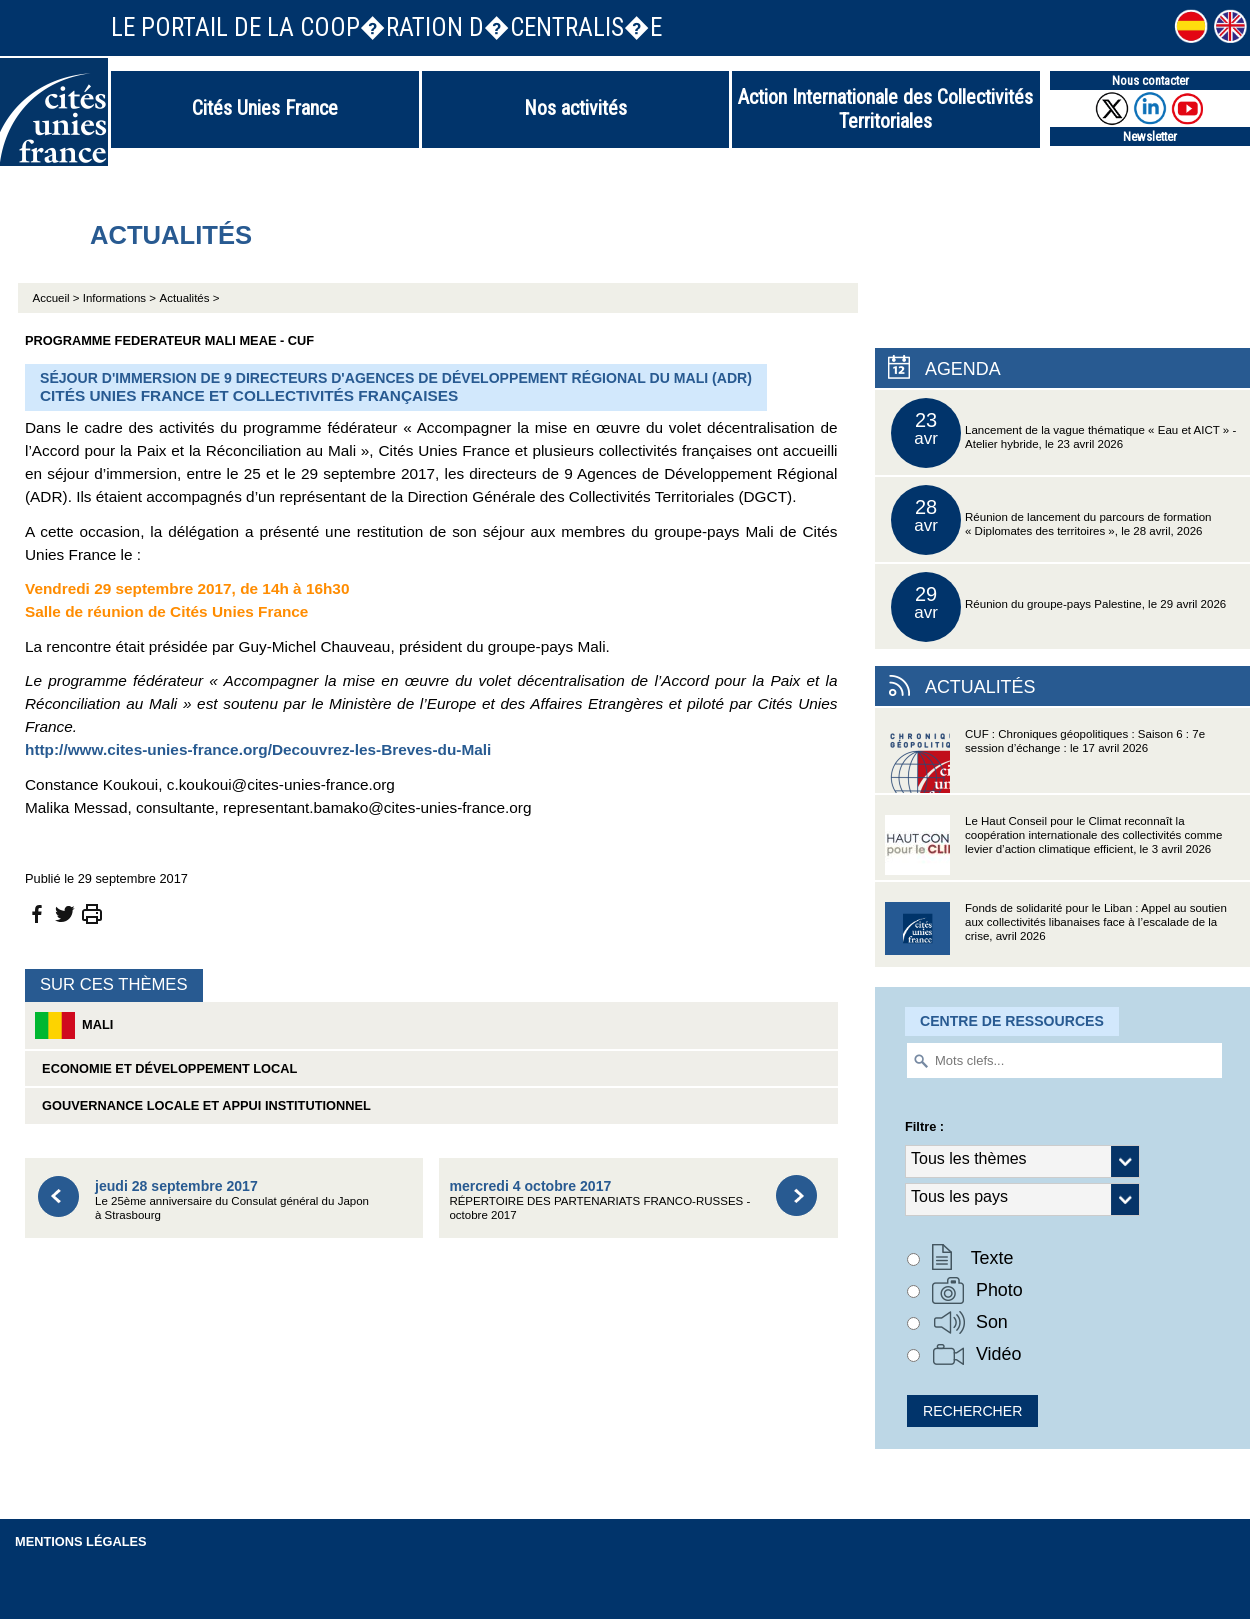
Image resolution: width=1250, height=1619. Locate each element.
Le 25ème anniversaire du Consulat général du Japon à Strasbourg (232, 1199)
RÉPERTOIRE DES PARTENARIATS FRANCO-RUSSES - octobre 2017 (599, 1199)
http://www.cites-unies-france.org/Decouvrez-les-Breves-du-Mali (258, 749)
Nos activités (575, 108)
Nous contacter (1150, 80)
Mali (74, 1025)
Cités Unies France (265, 108)
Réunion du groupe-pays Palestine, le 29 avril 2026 (1058, 607)
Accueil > (58, 298)
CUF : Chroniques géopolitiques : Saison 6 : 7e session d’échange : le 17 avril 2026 (1045, 760)
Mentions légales (81, 1541)
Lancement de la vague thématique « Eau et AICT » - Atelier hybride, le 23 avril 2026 (1063, 433)
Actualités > (190, 298)
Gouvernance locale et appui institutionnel (203, 1105)
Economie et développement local (166, 1068)
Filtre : (924, 1126)
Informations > (119, 298)
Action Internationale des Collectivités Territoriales (885, 109)
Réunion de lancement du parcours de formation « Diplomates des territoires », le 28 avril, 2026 (1051, 520)
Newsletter (1150, 136)
